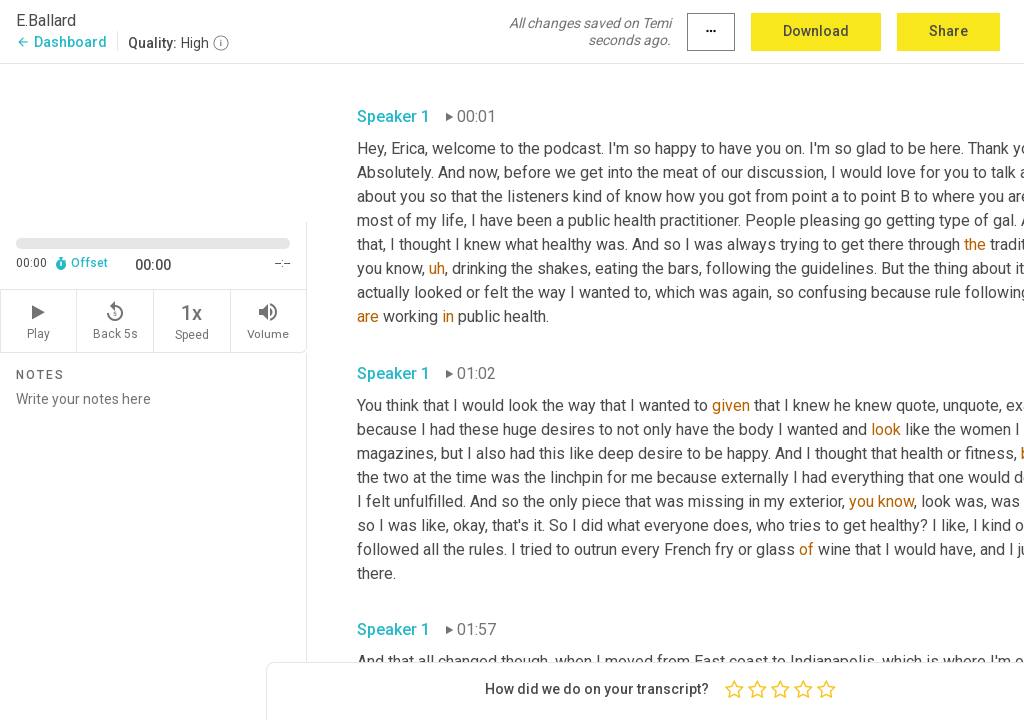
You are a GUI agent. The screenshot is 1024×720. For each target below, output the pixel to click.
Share (948, 31)
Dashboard (61, 42)
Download (816, 31)
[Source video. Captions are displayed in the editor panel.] (153, 141)
